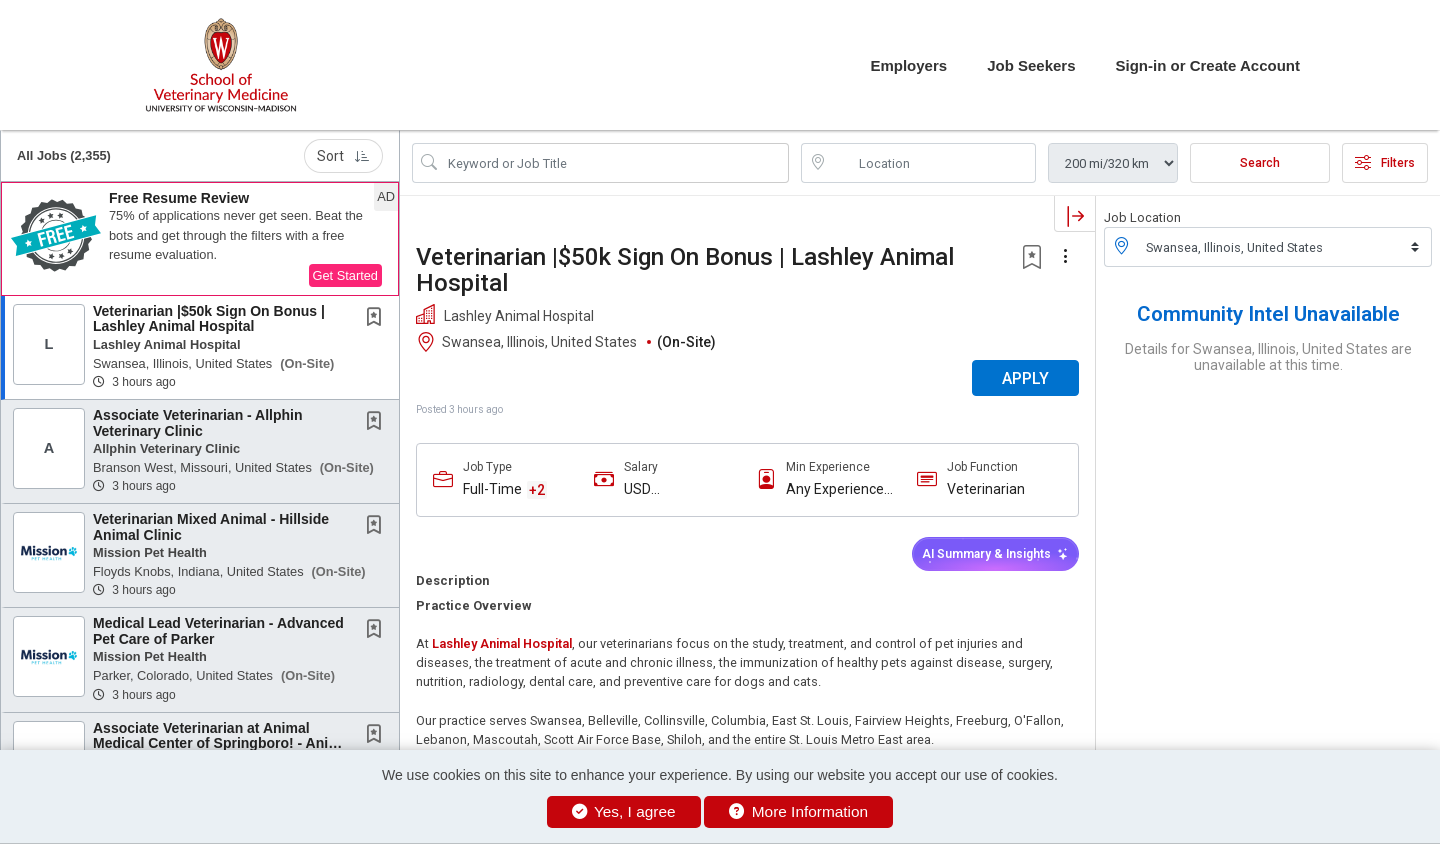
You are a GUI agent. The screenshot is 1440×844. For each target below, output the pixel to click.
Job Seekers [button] (1031, 65)
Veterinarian (986, 489)
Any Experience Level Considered (840, 489)
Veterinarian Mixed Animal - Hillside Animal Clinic (211, 526)
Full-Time (492, 489)
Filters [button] (1385, 163)
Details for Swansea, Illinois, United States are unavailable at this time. (1268, 357)
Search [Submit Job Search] (1260, 163)
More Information (798, 811)
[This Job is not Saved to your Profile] (378, 319)
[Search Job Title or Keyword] (614, 163)
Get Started (345, 275)
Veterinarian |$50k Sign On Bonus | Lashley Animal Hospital (209, 318)
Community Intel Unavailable (1268, 314)
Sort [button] (343, 156)
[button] (200, 239)
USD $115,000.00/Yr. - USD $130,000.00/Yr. (678, 489)
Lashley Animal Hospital (502, 643)
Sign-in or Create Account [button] (1208, 65)
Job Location (1142, 217)
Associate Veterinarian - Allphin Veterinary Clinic (198, 422)
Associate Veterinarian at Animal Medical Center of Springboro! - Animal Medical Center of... (222, 743)
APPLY (1025, 378)
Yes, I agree (624, 811)
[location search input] (932, 163)
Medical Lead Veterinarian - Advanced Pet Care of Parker (218, 630)
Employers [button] (908, 65)
